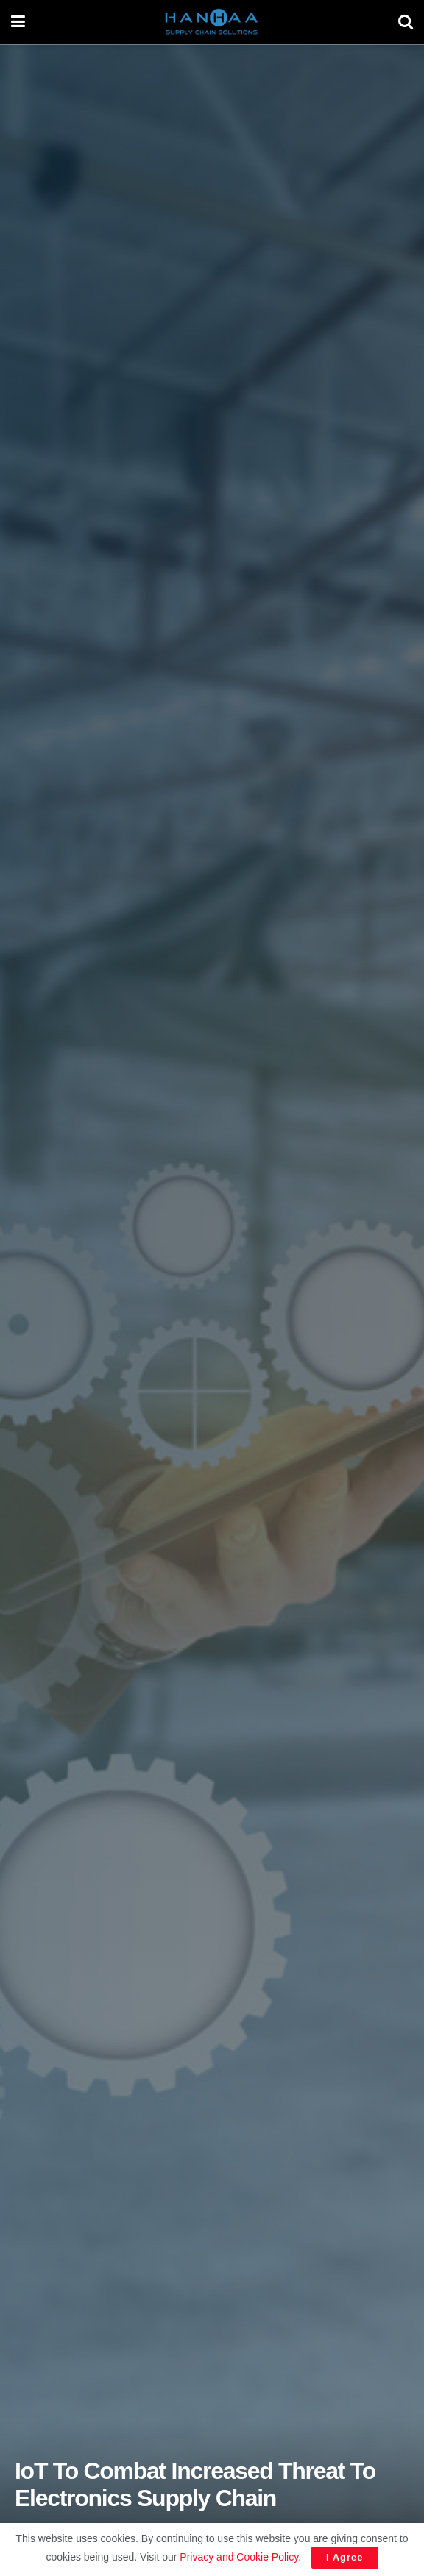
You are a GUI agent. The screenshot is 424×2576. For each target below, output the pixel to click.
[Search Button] (405, 22)
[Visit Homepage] (212, 22)
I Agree (345, 2557)
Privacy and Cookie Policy (239, 2557)
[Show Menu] (18, 22)
